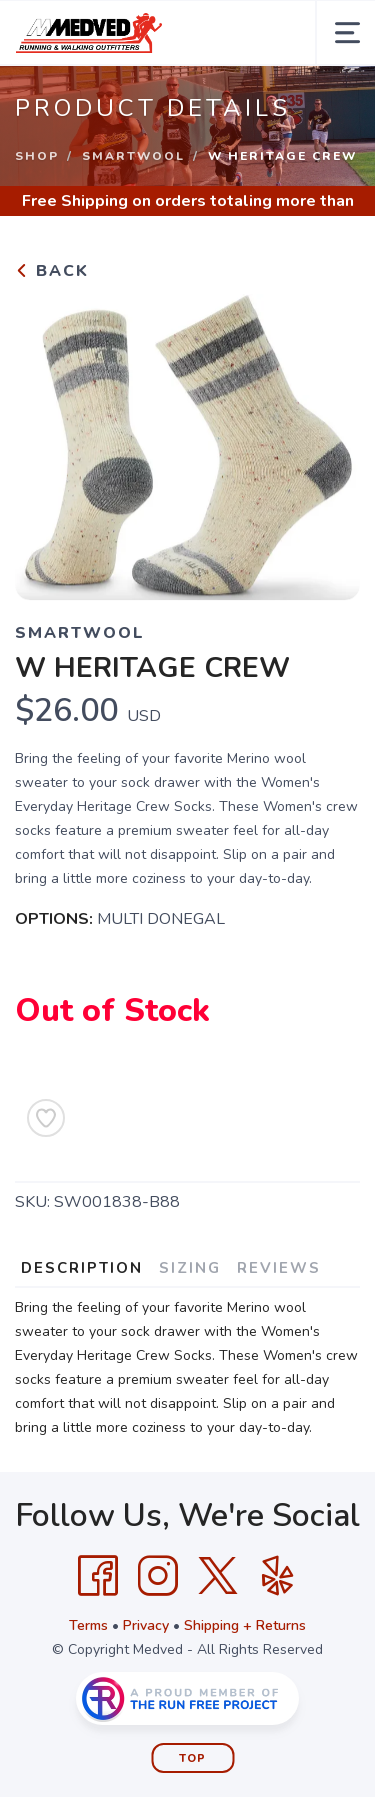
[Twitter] (218, 1576)
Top (192, 1758)
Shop (37, 156)
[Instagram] (158, 1576)
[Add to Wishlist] (46, 1118)
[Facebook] (98, 1576)
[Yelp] (278, 1576)
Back (52, 271)
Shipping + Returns (245, 1625)
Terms (88, 1625)
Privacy (146, 1625)
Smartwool (133, 156)
